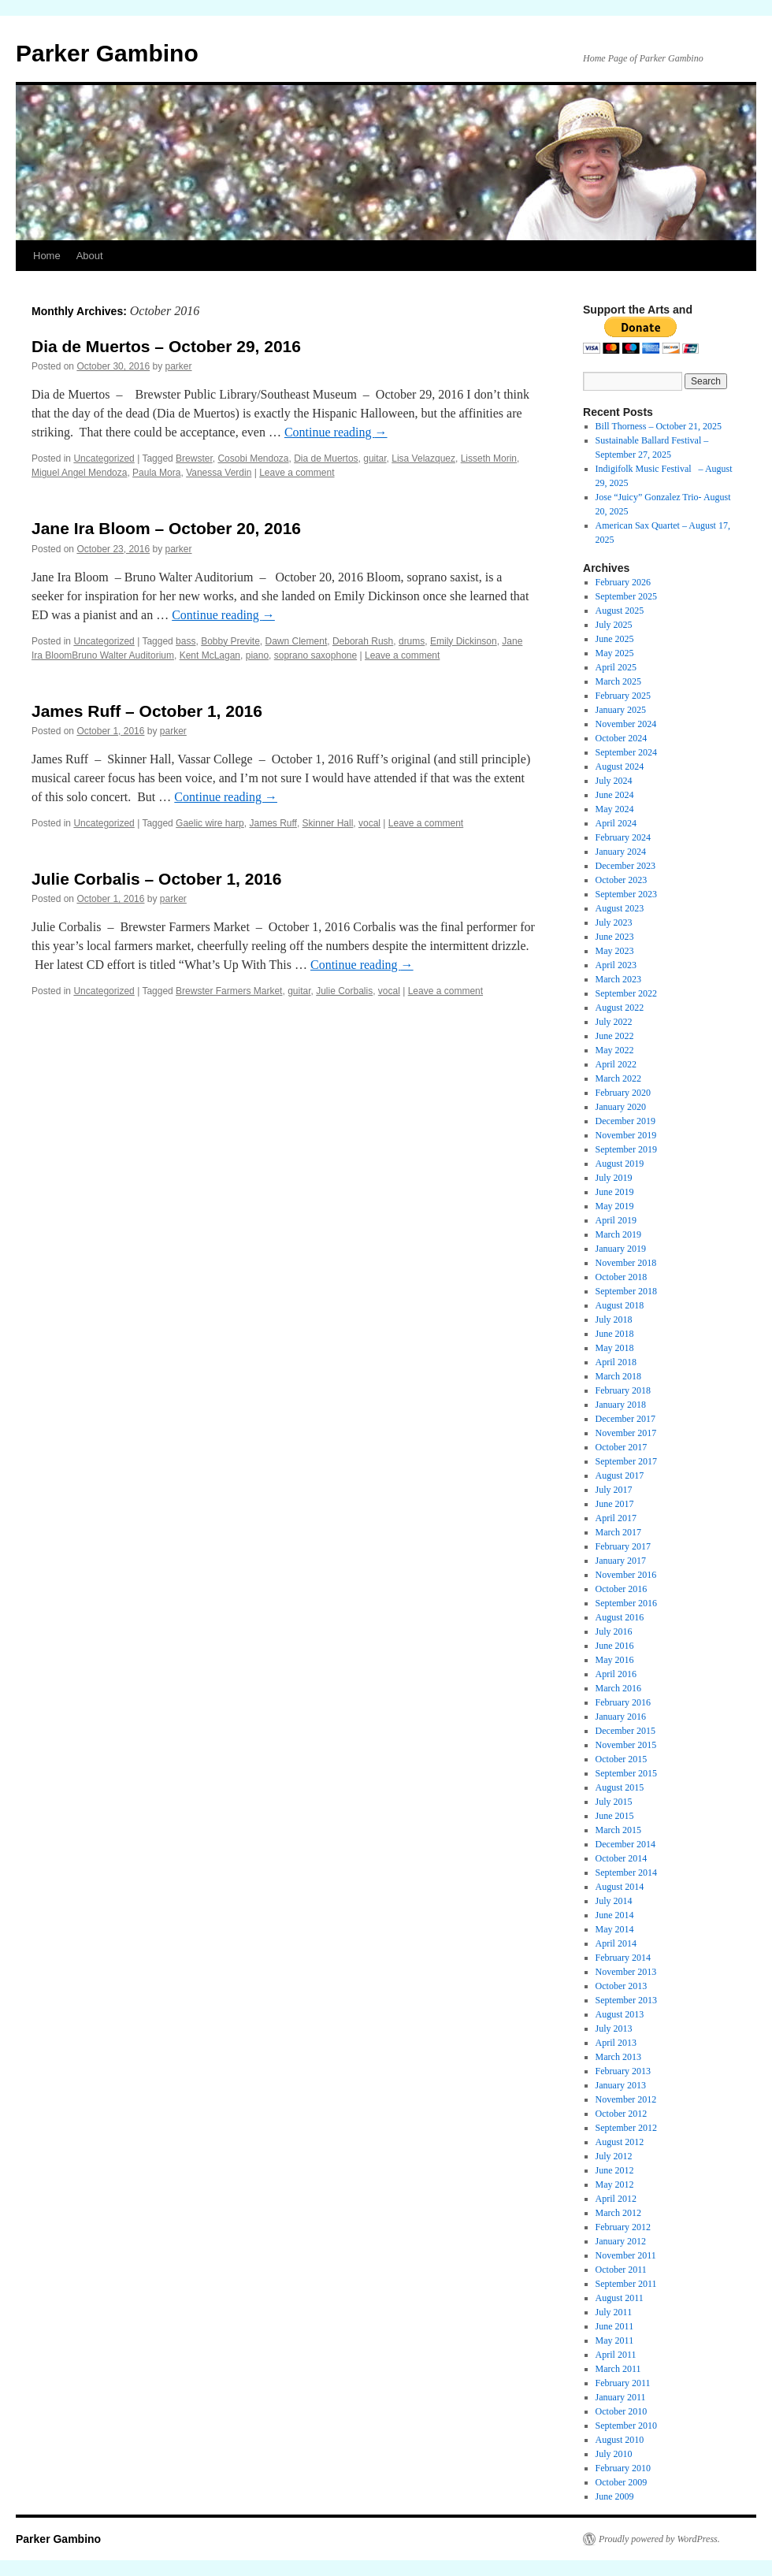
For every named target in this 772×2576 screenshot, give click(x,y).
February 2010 (623, 2468)
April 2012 (616, 2198)
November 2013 (626, 1971)
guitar (374, 458)
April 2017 (616, 1518)
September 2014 (626, 1872)
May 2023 (615, 950)
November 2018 (626, 1262)
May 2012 (615, 2184)
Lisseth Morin (489, 458)
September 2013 (626, 2000)
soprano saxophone (315, 655)
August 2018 (620, 1305)
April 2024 (616, 823)
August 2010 (620, 2439)
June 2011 (615, 2326)
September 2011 (626, 2283)
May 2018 (615, 1347)
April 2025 (616, 667)
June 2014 (615, 1915)
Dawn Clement (296, 641)
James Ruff (272, 823)
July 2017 (614, 1489)
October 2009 (622, 2482)
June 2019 (615, 1191)
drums (412, 641)
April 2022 (616, 1064)
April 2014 (616, 1943)
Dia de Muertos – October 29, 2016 (166, 346)
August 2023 (620, 908)
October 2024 (622, 738)
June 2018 (615, 1333)
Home (47, 256)
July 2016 (614, 1631)
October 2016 (622, 1588)
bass (185, 641)
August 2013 (620, 2014)
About (89, 256)
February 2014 (623, 1957)
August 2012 (620, 2141)
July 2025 (614, 624)
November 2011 (626, 2255)
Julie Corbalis (344, 991)
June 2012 (615, 2170)
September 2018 (626, 1291)
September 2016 (626, 1603)
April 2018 (616, 1362)
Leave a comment (296, 472)
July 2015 (614, 1801)
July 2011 (614, 2312)
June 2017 (615, 1503)
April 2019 (616, 1220)
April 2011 (616, 2354)
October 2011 (621, 2269)
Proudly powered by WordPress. (659, 2538)
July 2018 (614, 1319)
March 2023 (618, 979)
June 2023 (615, 936)
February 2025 (623, 695)
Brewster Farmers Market (229, 991)
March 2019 (618, 1234)
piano (257, 655)
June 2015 (615, 1815)
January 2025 (621, 709)
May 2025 (615, 653)
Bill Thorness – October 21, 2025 (659, 426)
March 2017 (618, 1532)
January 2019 (621, 1248)
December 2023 (625, 865)
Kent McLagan (210, 655)
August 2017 (620, 1475)
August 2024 (620, 766)
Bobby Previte (230, 641)
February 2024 (623, 837)
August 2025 (620, 610)
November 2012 (626, 2099)
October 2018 (622, 1276)
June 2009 (615, 2496)
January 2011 (621, 2397)
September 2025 (626, 596)
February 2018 (623, 1390)
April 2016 (616, 1674)
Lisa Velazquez (423, 458)
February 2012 (623, 2227)
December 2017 (625, 1418)
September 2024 (626, 752)
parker (178, 366)
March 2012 (618, 2212)
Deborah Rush (362, 641)
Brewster (194, 458)
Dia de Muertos (326, 458)
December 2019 (625, 1121)
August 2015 (620, 1787)
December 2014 (625, 1844)
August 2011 (620, 2297)
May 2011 (615, 2340)
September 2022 (626, 993)
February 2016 (623, 1702)
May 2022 (615, 1050)
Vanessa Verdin (218, 472)
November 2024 (626, 723)
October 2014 (622, 1858)
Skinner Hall (328, 823)
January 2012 (621, 2241)
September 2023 (626, 894)
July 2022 (614, 1021)
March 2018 (618, 1376)
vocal (369, 823)
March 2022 (618, 1078)
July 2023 (614, 922)
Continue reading (336, 432)
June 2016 (615, 1645)
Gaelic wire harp (210, 823)
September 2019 (626, 1149)
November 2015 (626, 1744)
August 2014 (620, 1886)
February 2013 (623, 2071)
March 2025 (618, 681)
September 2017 (626, 1461)
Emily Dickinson (463, 641)
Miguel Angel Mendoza (79, 472)
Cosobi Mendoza (252, 458)
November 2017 (626, 1432)
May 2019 (615, 1206)
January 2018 (621, 1404)
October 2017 (622, 1447)
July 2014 (614, 1900)
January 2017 (621, 1560)
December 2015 (625, 1730)
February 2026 (623, 582)
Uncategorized (103, 458)
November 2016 (626, 1574)
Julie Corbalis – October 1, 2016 (156, 879)
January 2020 (621, 1106)
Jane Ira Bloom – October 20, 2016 (166, 528)
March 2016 (618, 1688)
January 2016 (621, 1716)
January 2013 (621, 2085)
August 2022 (620, 1007)
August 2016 (620, 1617)
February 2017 (623, 1546)
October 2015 (622, 1759)
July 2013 (614, 2028)
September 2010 (626, 2425)
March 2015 (618, 1829)
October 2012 (622, 2113)
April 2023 (616, 965)
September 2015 (626, 1773)
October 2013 (622, 1985)
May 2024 (615, 809)
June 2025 (615, 638)
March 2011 (618, 2368)
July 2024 (614, 780)
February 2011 (623, 2383)
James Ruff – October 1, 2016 (147, 711)
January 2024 (621, 851)
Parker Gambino (107, 53)
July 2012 (614, 2156)
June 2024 (615, 794)
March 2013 (618, 2056)
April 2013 (616, 2042)
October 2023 (622, 879)
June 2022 (615, 1035)
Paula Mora (156, 472)
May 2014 (615, 1929)
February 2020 (623, 1092)
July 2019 (614, 1177)
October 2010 (622, 2411)
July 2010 (614, 2453)
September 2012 (626, 2127)
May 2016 (615, 1659)
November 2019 (626, 1135)
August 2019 (620, 1163)
